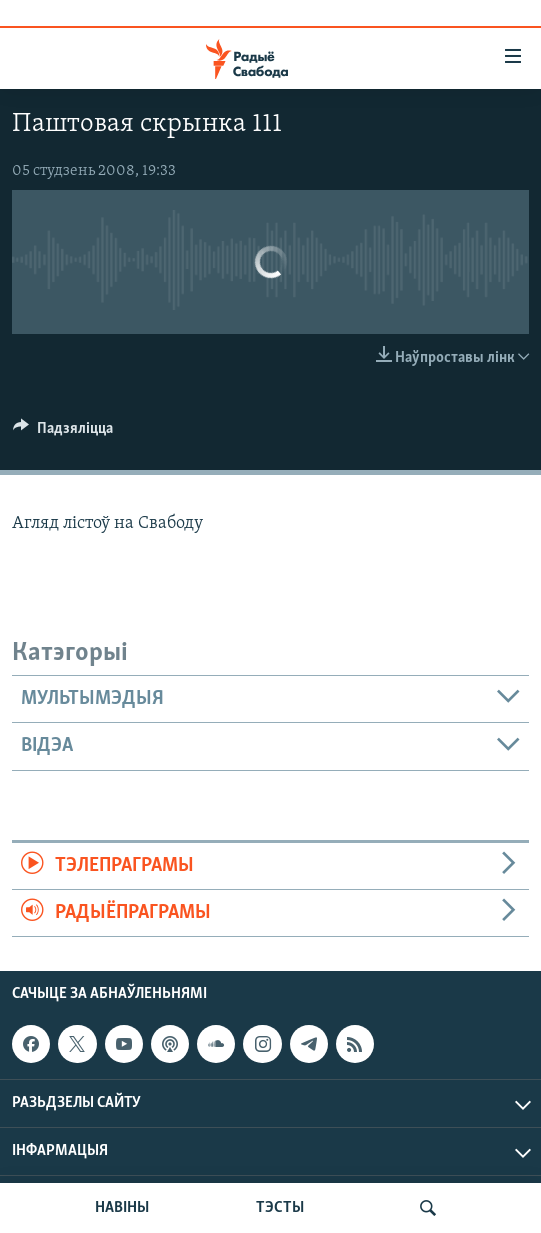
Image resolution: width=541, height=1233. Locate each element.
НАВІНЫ (122, 1208)
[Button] (63, 433)
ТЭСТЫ (280, 1208)
